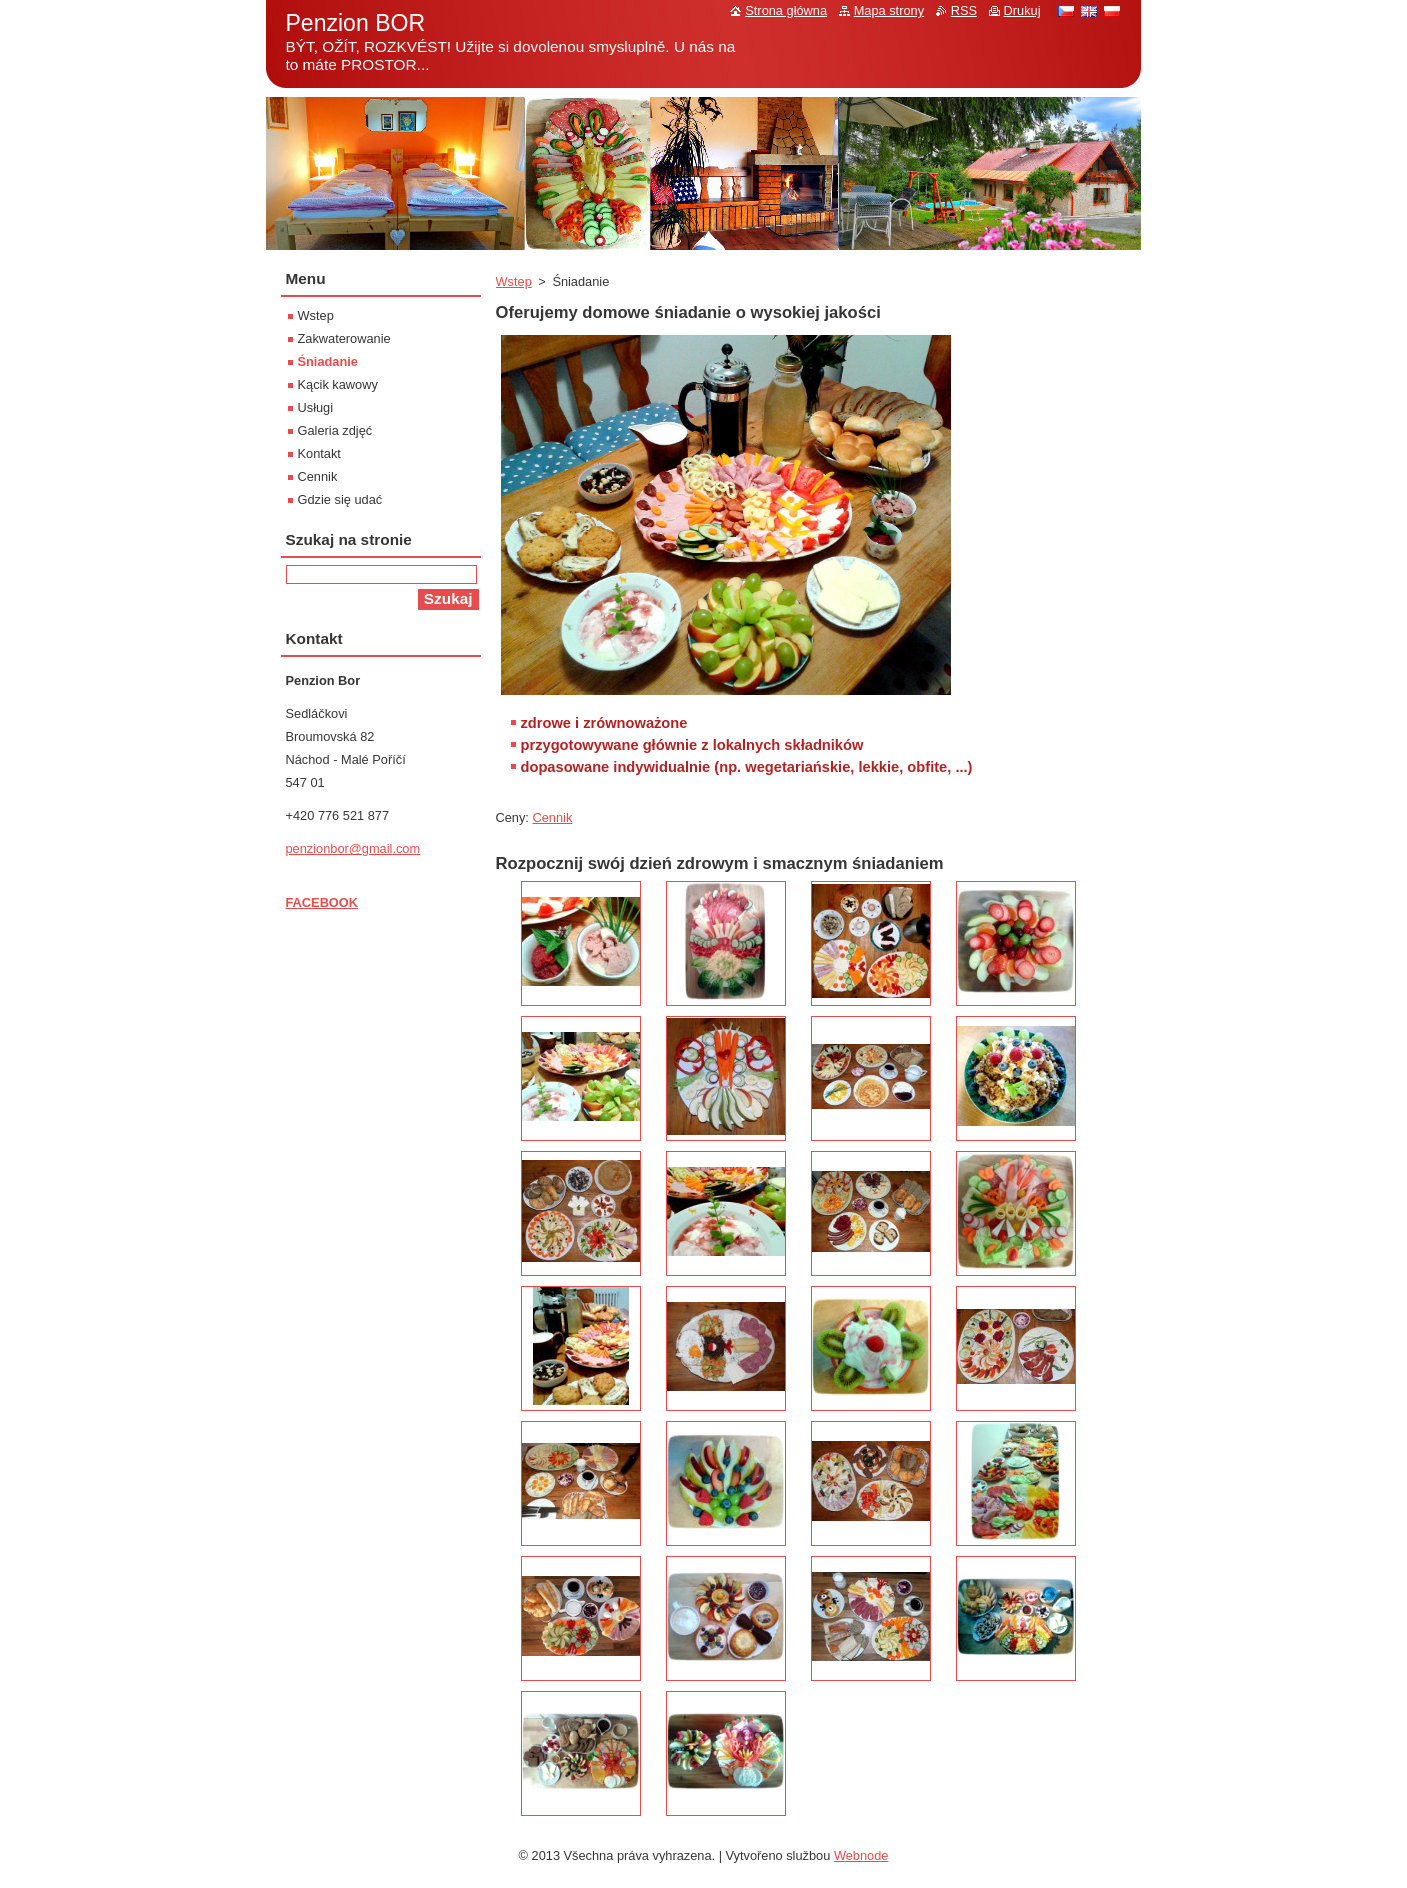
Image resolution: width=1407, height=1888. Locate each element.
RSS (964, 10)
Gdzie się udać (340, 499)
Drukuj (1022, 10)
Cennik (553, 817)
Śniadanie (328, 361)
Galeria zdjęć (335, 430)
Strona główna (786, 10)
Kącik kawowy (338, 384)
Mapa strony (889, 10)
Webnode (861, 1855)
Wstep (514, 281)
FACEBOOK (322, 902)
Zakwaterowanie (344, 338)
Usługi (316, 407)
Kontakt (319, 453)
